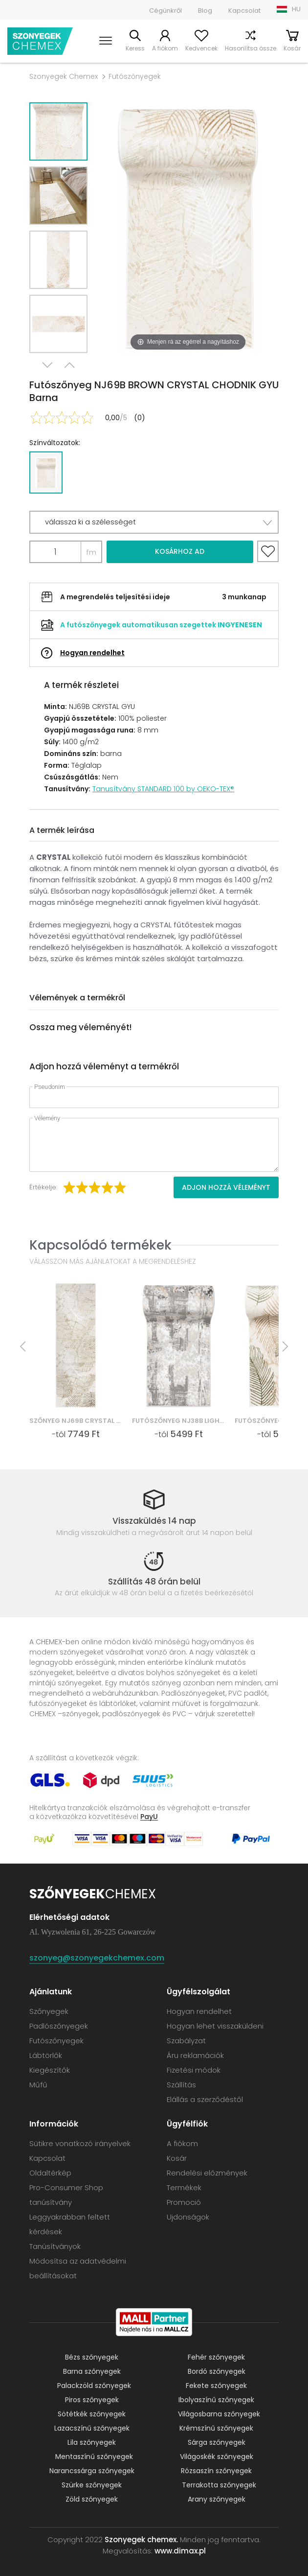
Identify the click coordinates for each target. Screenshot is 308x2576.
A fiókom (165, 48)
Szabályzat (186, 2040)
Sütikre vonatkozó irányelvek (80, 2143)
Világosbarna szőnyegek (219, 2414)
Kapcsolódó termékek (100, 1245)
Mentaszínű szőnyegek (94, 2456)
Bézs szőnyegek (91, 2357)
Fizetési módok (193, 2070)
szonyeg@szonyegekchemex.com (96, 1957)
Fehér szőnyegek (216, 2357)
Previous (69, 365)
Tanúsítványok (55, 2246)
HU (296, 9)
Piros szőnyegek (92, 2400)
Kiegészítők (49, 2070)
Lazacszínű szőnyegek (92, 2428)
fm (91, 552)
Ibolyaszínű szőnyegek (216, 2400)
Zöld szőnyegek (92, 2499)
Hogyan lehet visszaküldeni (215, 2026)
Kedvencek (201, 48)
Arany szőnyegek (216, 2499)
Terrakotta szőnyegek (219, 2485)
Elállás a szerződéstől (205, 2099)
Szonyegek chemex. (141, 2539)
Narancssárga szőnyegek (91, 2471)
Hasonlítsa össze (250, 48)
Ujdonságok (188, 2217)
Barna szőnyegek (92, 2371)
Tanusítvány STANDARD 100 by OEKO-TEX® (163, 789)
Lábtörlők (45, 2055)
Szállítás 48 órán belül (154, 1581)
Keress (135, 48)
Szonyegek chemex (40, 41)
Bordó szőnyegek (216, 2371)
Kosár (292, 48)
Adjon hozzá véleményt (226, 1187)
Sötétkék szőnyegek (92, 2414)
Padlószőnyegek (58, 2026)
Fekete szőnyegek (216, 2385)
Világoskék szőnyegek (216, 2456)
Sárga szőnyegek (216, 2442)
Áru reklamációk (195, 2055)
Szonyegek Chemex (63, 76)
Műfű (38, 2085)
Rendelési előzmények (207, 2173)
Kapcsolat (244, 10)
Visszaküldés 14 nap (154, 1521)
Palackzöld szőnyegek (94, 2385)
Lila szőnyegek (91, 2442)
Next (47, 365)
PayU (149, 1816)
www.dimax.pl (180, 2551)
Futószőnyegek (135, 76)
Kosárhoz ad (179, 551)
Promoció (184, 2202)
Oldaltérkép (50, 2173)
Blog (205, 10)
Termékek (184, 2187)
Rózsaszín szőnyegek (216, 2471)
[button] (154, 522)
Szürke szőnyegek (92, 2485)
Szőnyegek (48, 2011)
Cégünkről (165, 10)
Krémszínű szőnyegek (216, 2428)
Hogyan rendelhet (92, 653)
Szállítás (181, 2085)
